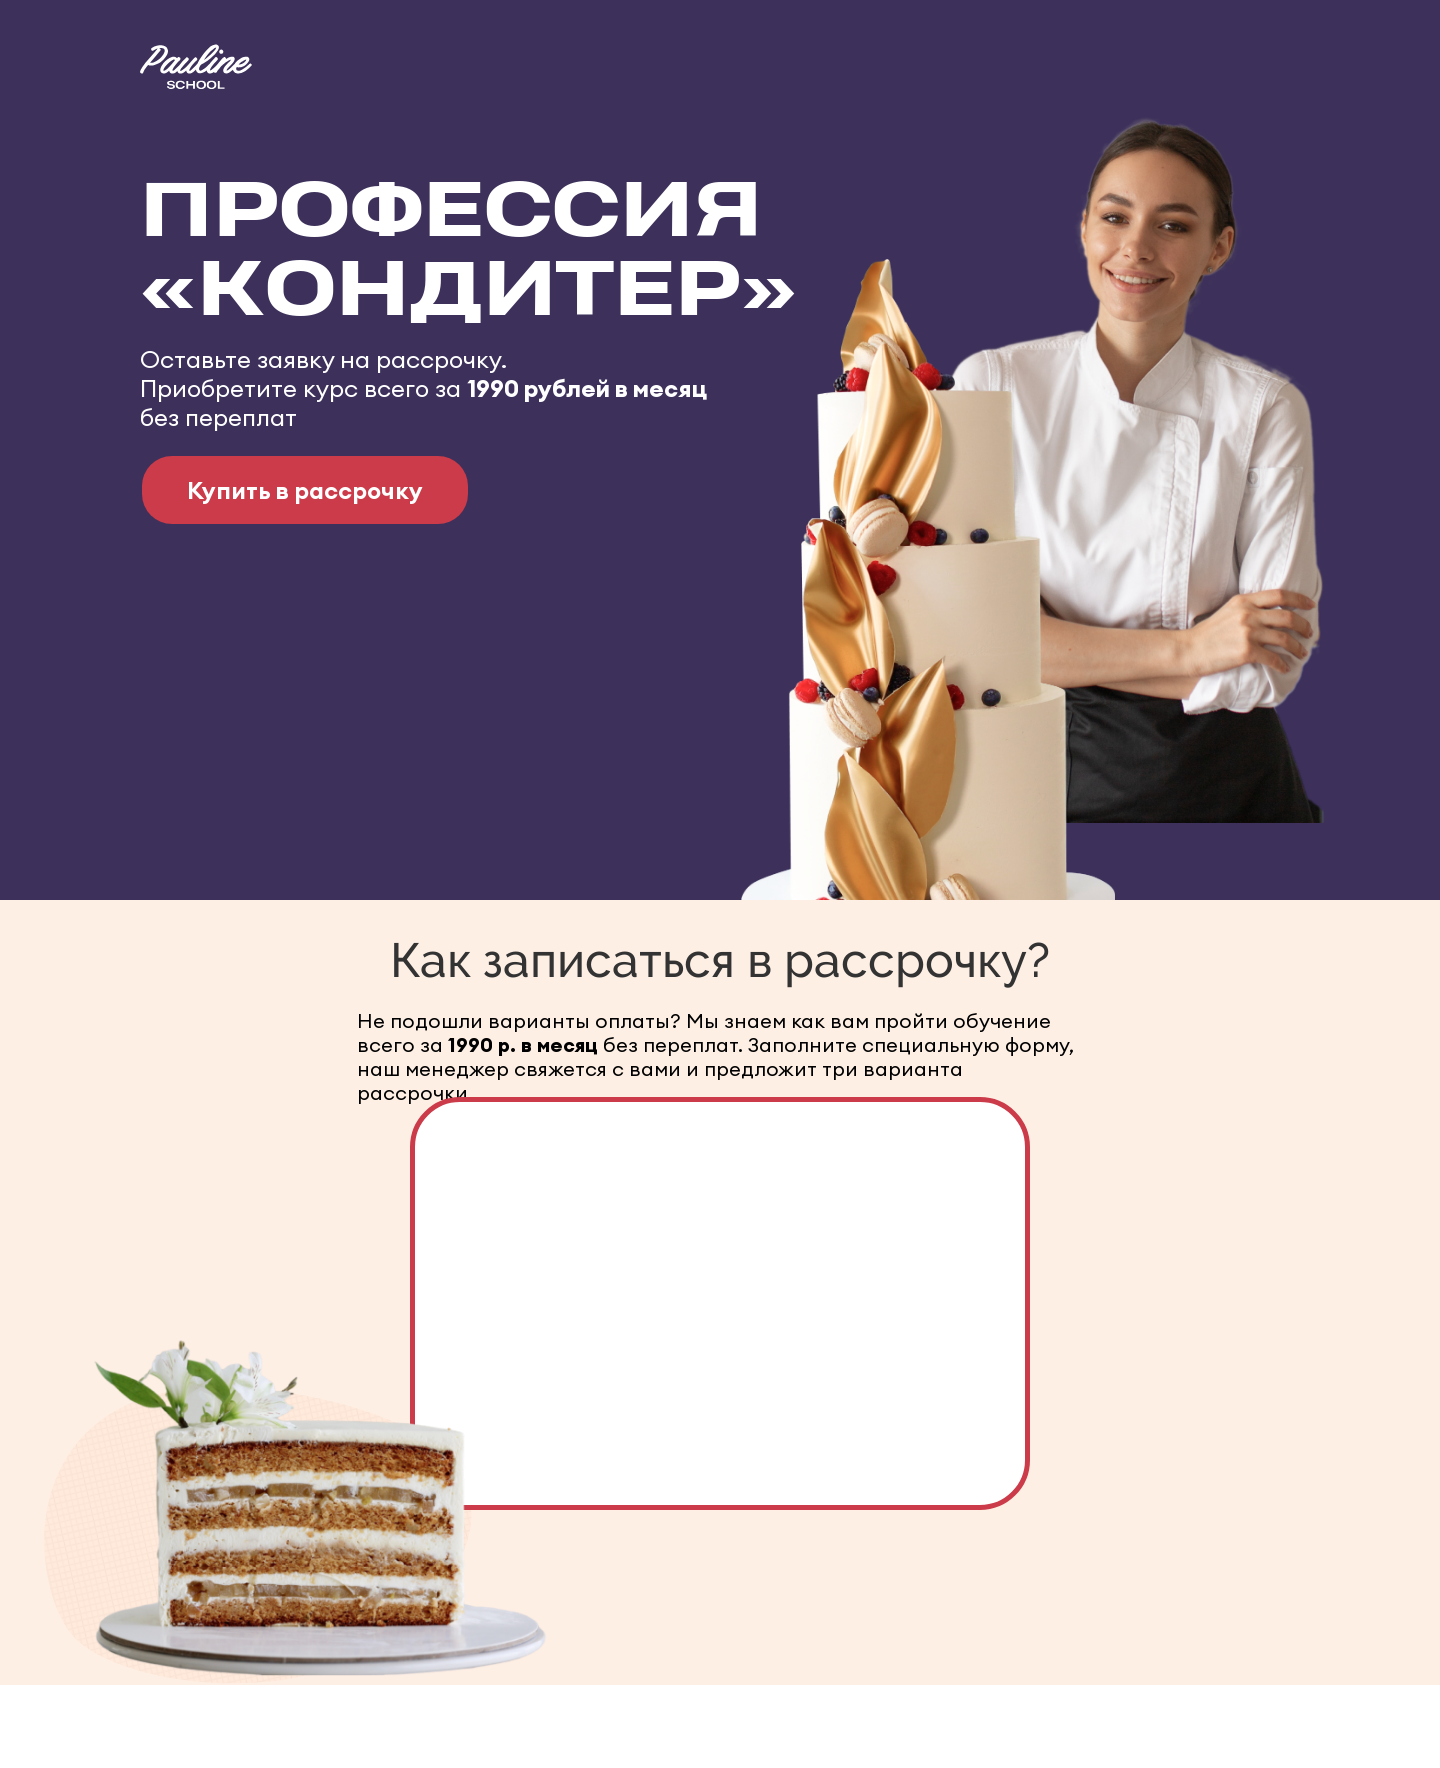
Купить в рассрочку (305, 490)
